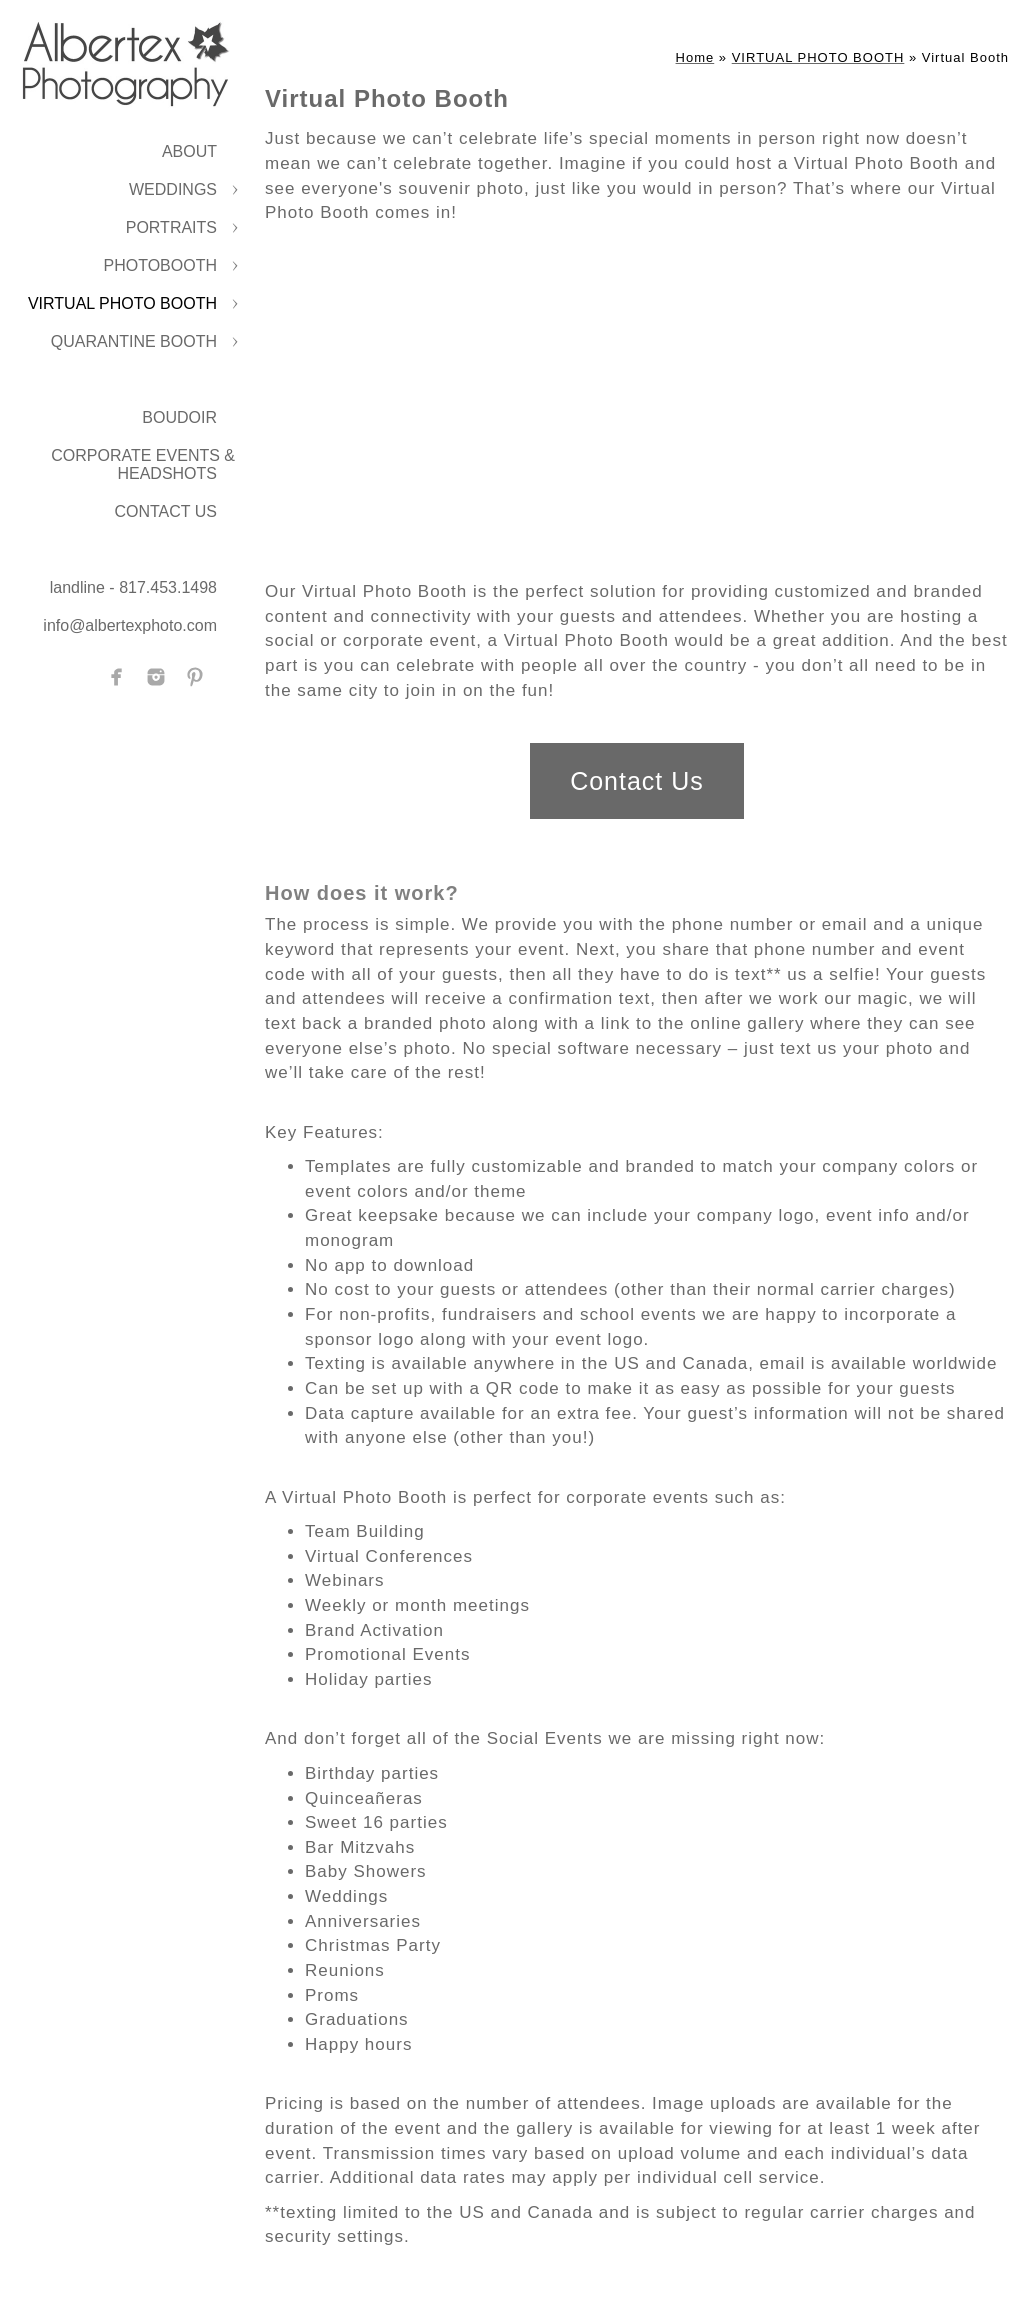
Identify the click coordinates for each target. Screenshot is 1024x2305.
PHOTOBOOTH (161, 265)
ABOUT (189, 151)
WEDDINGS (173, 189)
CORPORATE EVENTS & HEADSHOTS (143, 464)
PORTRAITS (171, 227)
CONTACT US (165, 511)
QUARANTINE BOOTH (134, 341)
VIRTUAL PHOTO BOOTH (122, 303)
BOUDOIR (179, 417)
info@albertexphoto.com (130, 625)
